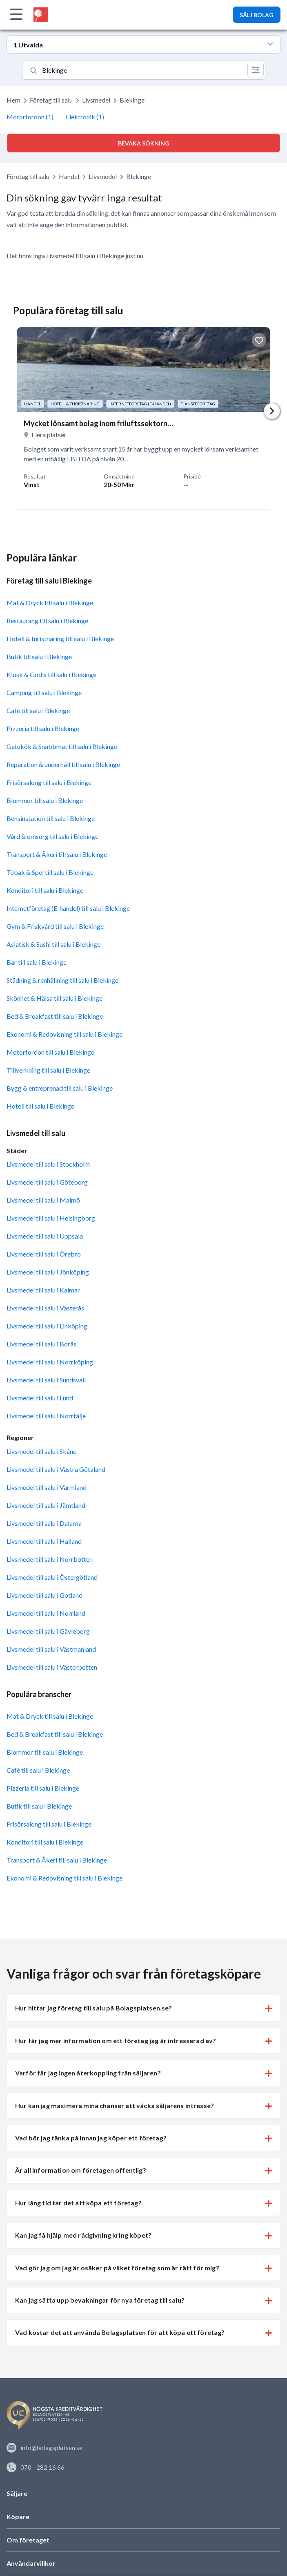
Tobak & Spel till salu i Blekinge (50, 872)
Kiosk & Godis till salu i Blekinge (51, 674)
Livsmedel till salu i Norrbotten (50, 1559)
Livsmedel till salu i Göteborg (47, 1182)
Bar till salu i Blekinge (37, 962)
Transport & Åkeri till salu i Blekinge (57, 854)
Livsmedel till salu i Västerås (45, 1308)
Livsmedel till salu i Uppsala (45, 1236)
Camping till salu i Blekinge (44, 692)
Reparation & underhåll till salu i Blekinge (63, 764)
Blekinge (138, 176)
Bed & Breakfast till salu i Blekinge (55, 1016)
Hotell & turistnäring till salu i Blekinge (60, 638)
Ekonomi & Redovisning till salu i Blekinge (64, 1034)
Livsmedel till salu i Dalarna (44, 1523)
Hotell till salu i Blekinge (40, 1106)
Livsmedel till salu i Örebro (44, 1254)
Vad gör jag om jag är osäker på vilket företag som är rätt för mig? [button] (117, 2268)
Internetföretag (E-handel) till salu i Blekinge (68, 908)
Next (272, 411)
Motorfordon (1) (30, 117)
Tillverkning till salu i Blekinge (48, 1070)
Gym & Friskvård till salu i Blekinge (55, 926)
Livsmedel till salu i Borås (41, 1344)
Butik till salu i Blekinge (39, 656)
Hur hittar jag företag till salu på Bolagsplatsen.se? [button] (93, 2008)
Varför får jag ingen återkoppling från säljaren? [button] (88, 2073)
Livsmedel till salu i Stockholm (48, 1164)
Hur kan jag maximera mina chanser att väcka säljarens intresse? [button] (114, 2105)
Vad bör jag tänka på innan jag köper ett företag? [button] (91, 2138)
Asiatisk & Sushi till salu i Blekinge (53, 944)
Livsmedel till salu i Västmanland (51, 1649)
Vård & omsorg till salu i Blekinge (52, 836)
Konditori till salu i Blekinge (45, 890)
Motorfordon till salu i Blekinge (50, 1052)
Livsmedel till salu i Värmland (47, 1487)
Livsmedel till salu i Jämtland (46, 1505)
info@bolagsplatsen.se (44, 2448)
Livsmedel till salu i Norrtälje (46, 1416)
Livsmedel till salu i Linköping (47, 1326)
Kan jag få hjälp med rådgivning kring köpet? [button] (83, 2235)
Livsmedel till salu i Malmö (43, 1200)
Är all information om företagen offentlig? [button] (80, 2170)
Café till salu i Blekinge (38, 710)
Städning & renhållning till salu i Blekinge (62, 980)
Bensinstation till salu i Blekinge (51, 818)
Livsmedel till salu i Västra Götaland (56, 1469)
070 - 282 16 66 (36, 2467)
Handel (69, 176)
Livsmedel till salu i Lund (40, 1398)
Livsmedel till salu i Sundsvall (46, 1380)
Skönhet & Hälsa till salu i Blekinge (54, 998)
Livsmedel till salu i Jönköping (48, 1272)
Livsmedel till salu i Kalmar (43, 1290)
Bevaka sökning (143, 143)
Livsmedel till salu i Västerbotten (52, 1667)
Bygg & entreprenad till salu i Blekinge (60, 1088)
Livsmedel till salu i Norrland (46, 1613)
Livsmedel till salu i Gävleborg (48, 1631)
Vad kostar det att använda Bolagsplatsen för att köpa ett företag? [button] (120, 2332)
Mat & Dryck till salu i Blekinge (50, 602)
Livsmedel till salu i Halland (44, 1541)
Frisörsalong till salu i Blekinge (49, 782)
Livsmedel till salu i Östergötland (52, 1577)
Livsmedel (96, 100)
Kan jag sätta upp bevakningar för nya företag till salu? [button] (100, 2300)
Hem (13, 100)
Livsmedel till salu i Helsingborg (51, 1218)
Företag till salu (51, 100)
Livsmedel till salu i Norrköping (50, 1362)
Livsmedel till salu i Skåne (41, 1451)
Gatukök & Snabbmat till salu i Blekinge (62, 746)
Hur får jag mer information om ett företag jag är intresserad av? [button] (115, 2040)
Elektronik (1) (85, 117)
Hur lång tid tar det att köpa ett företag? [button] (78, 2203)
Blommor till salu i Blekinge (45, 800)
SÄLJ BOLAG (257, 14)
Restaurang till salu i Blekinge (47, 620)
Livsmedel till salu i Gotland (44, 1595)
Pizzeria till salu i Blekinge (43, 728)
